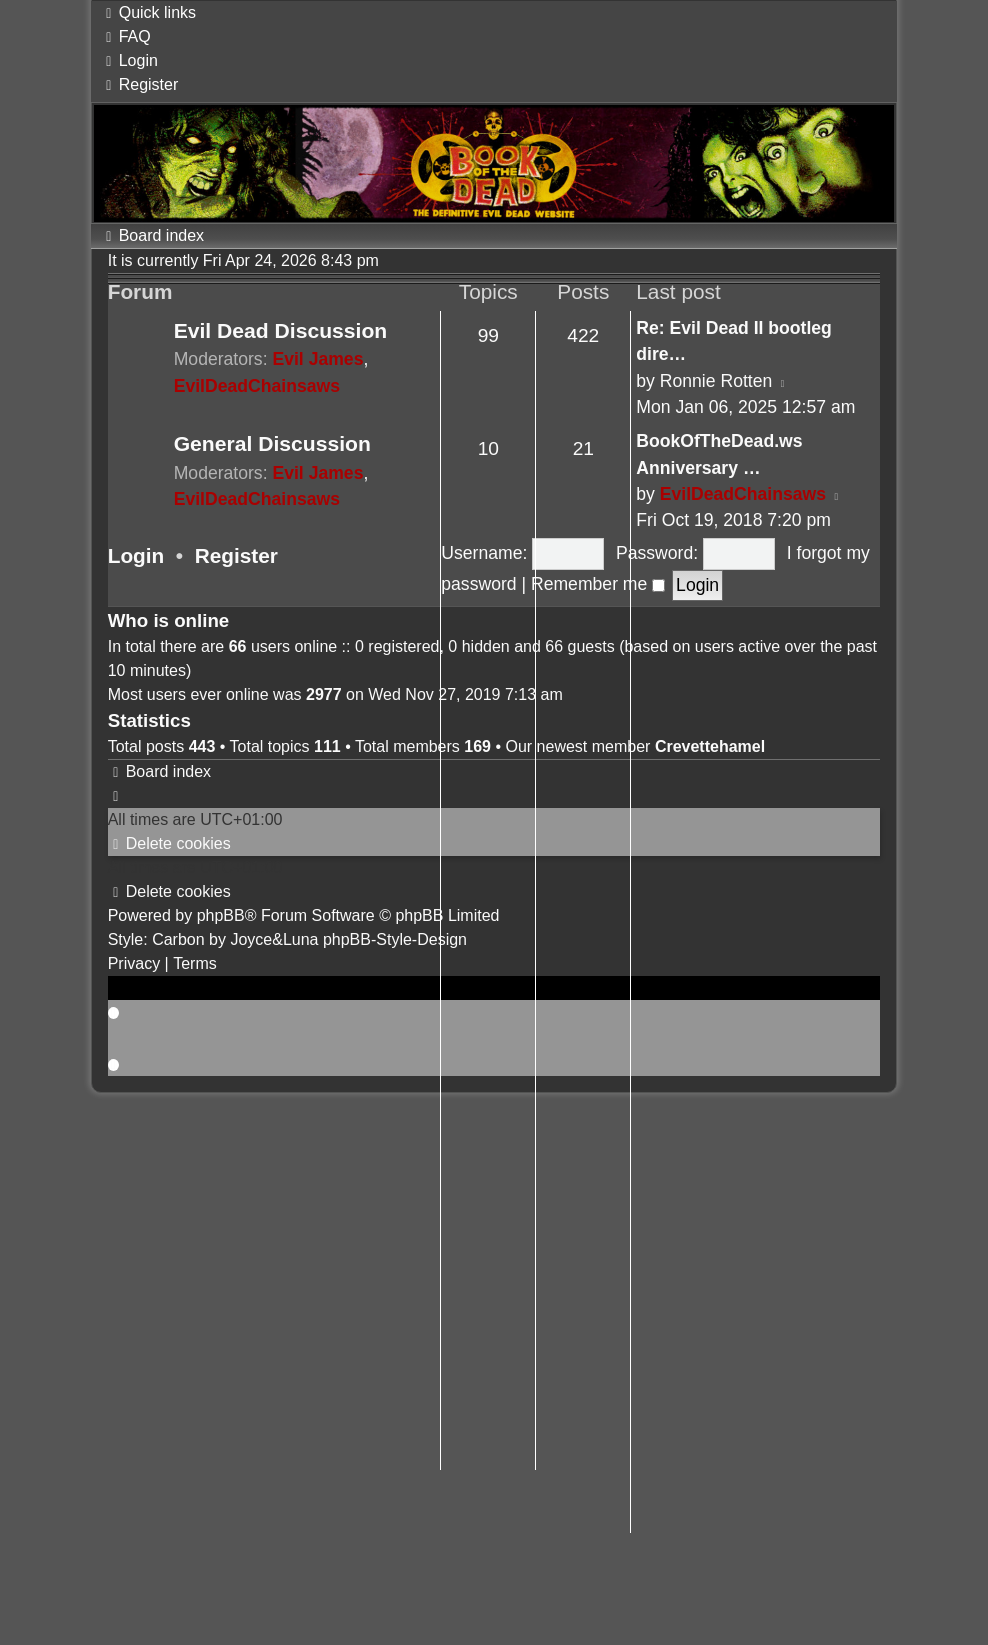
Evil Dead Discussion (281, 330)
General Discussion (272, 443)
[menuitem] (126, 36)
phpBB (221, 915)
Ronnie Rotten (716, 381)
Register (236, 555)
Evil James (317, 359)
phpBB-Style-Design (395, 939)
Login (136, 555)
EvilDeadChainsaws (257, 386)
